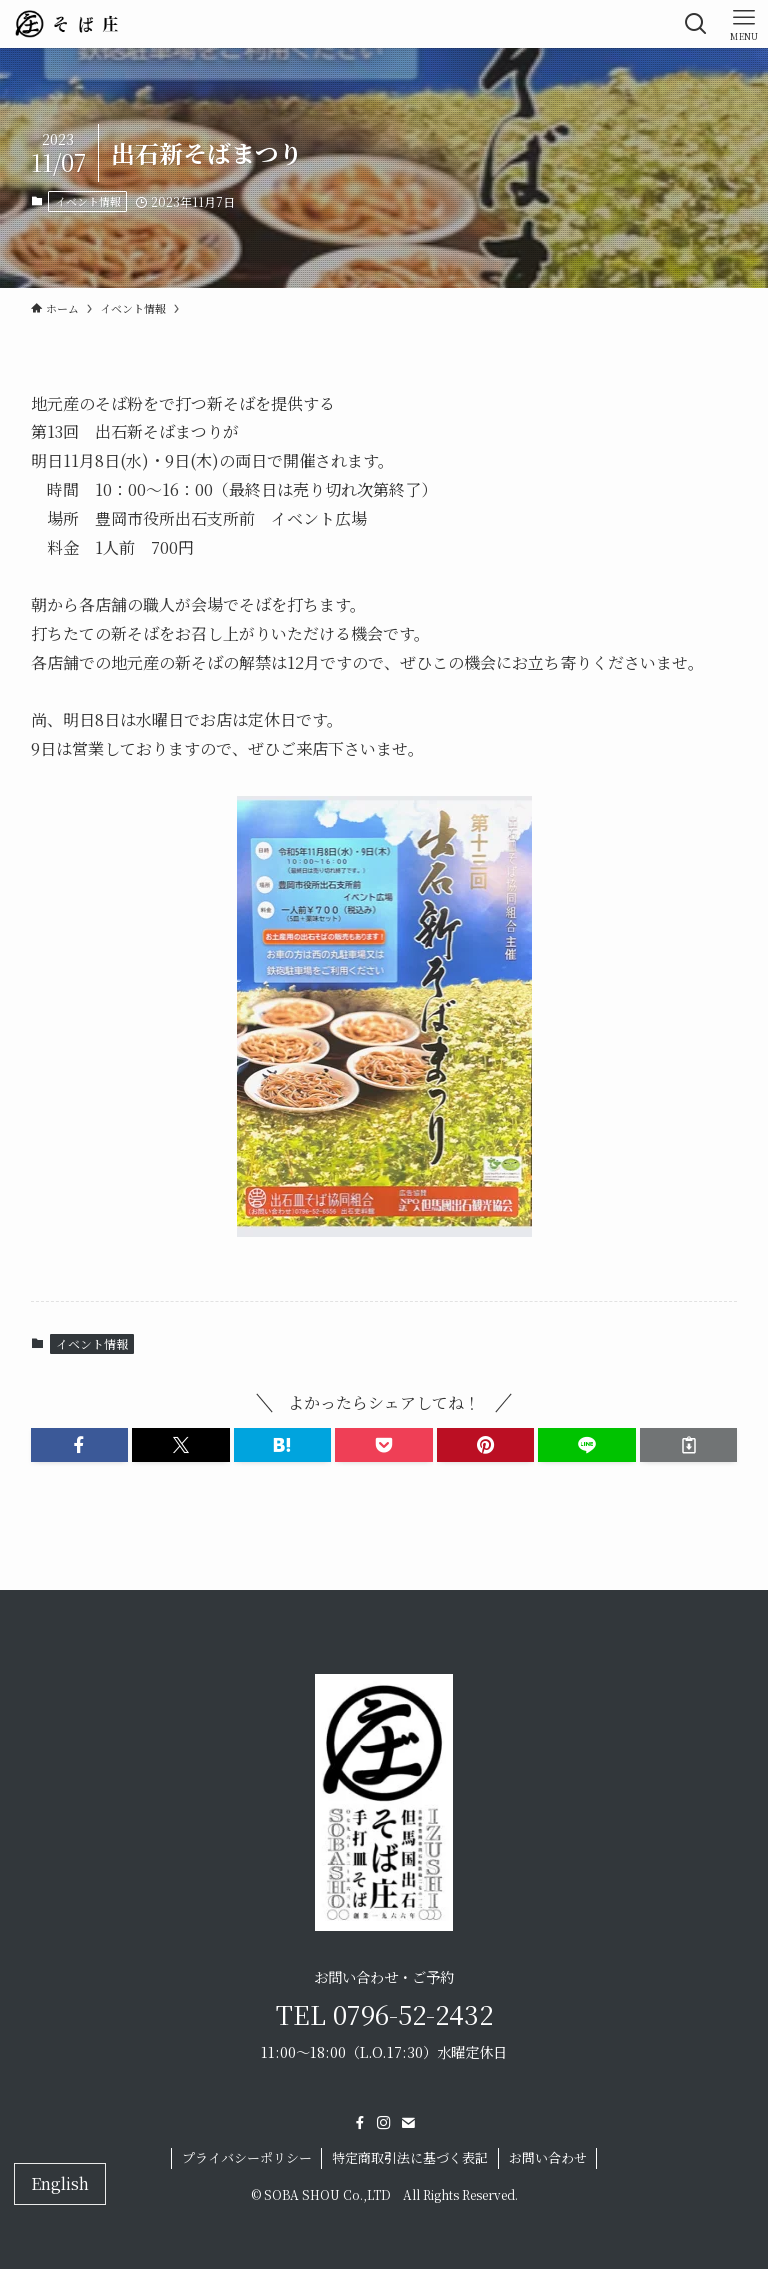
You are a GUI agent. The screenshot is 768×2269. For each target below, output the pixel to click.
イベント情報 (88, 201)
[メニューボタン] (744, 24)
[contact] (408, 2123)
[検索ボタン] (696, 24)
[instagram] (384, 2123)
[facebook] (360, 2123)
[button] (80, 1445)
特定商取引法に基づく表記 (410, 2157)
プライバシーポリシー (247, 2157)
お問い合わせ (548, 2157)
